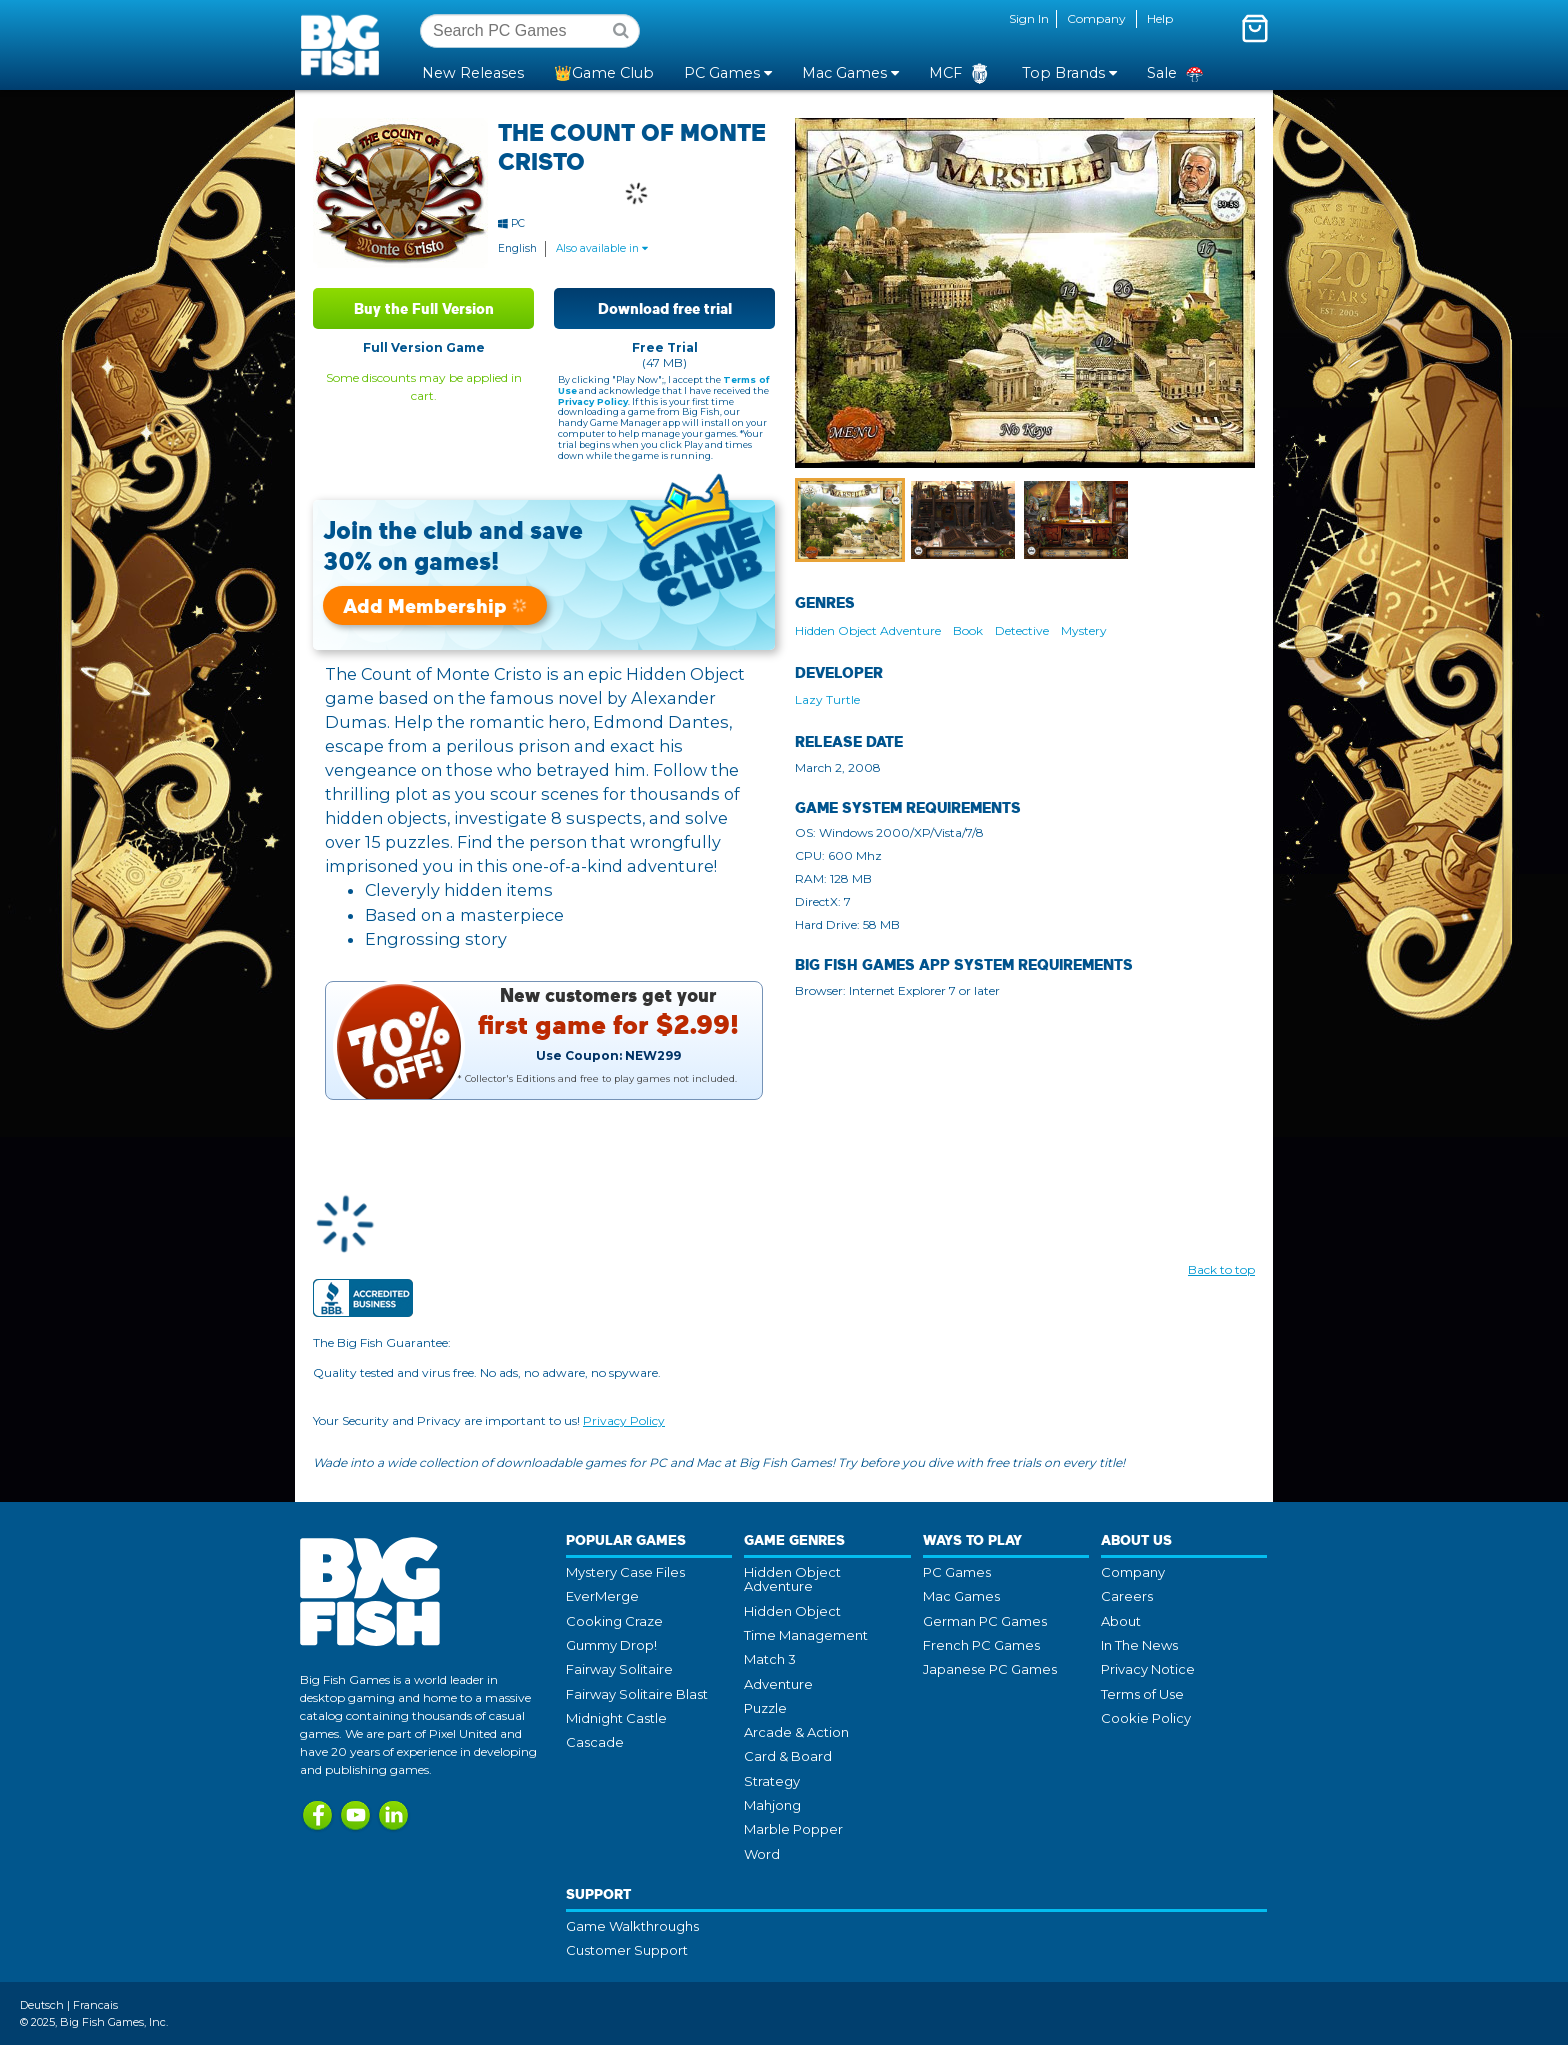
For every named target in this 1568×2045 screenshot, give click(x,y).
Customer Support (627, 1950)
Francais (95, 2005)
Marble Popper (793, 1829)
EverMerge (602, 1596)
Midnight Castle (616, 1718)
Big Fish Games (344, 44)
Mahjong (772, 1805)
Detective (1022, 630)
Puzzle (765, 1708)
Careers (1127, 1596)
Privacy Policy (593, 401)
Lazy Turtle (827, 699)
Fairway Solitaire (619, 1669)
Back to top (1221, 1269)
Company (1096, 18)
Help (1160, 18)
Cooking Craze (614, 1621)
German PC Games (985, 1621)
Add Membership (435, 605)
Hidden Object (792, 1611)
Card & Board (788, 1756)
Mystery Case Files (625, 1572)
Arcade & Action (796, 1732)
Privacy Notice (1148, 1669)
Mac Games (961, 1596)
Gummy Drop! (611, 1645)
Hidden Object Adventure (868, 630)
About (1121, 1621)
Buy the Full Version (424, 308)
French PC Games (981, 1645)
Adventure (778, 1684)
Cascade (595, 1742)
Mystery (1084, 630)
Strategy (772, 1781)
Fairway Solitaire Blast (637, 1694)
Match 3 (770, 1659)
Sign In (1029, 18)
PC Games (957, 1572)
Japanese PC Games (990, 1669)
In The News (1139, 1645)
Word (762, 1854)
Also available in (602, 248)
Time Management (806, 1635)
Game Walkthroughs (632, 1926)
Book (968, 630)
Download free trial (665, 308)
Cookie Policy (1146, 1718)
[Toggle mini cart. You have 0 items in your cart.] (1255, 28)
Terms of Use (1142, 1694)
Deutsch (42, 2005)
